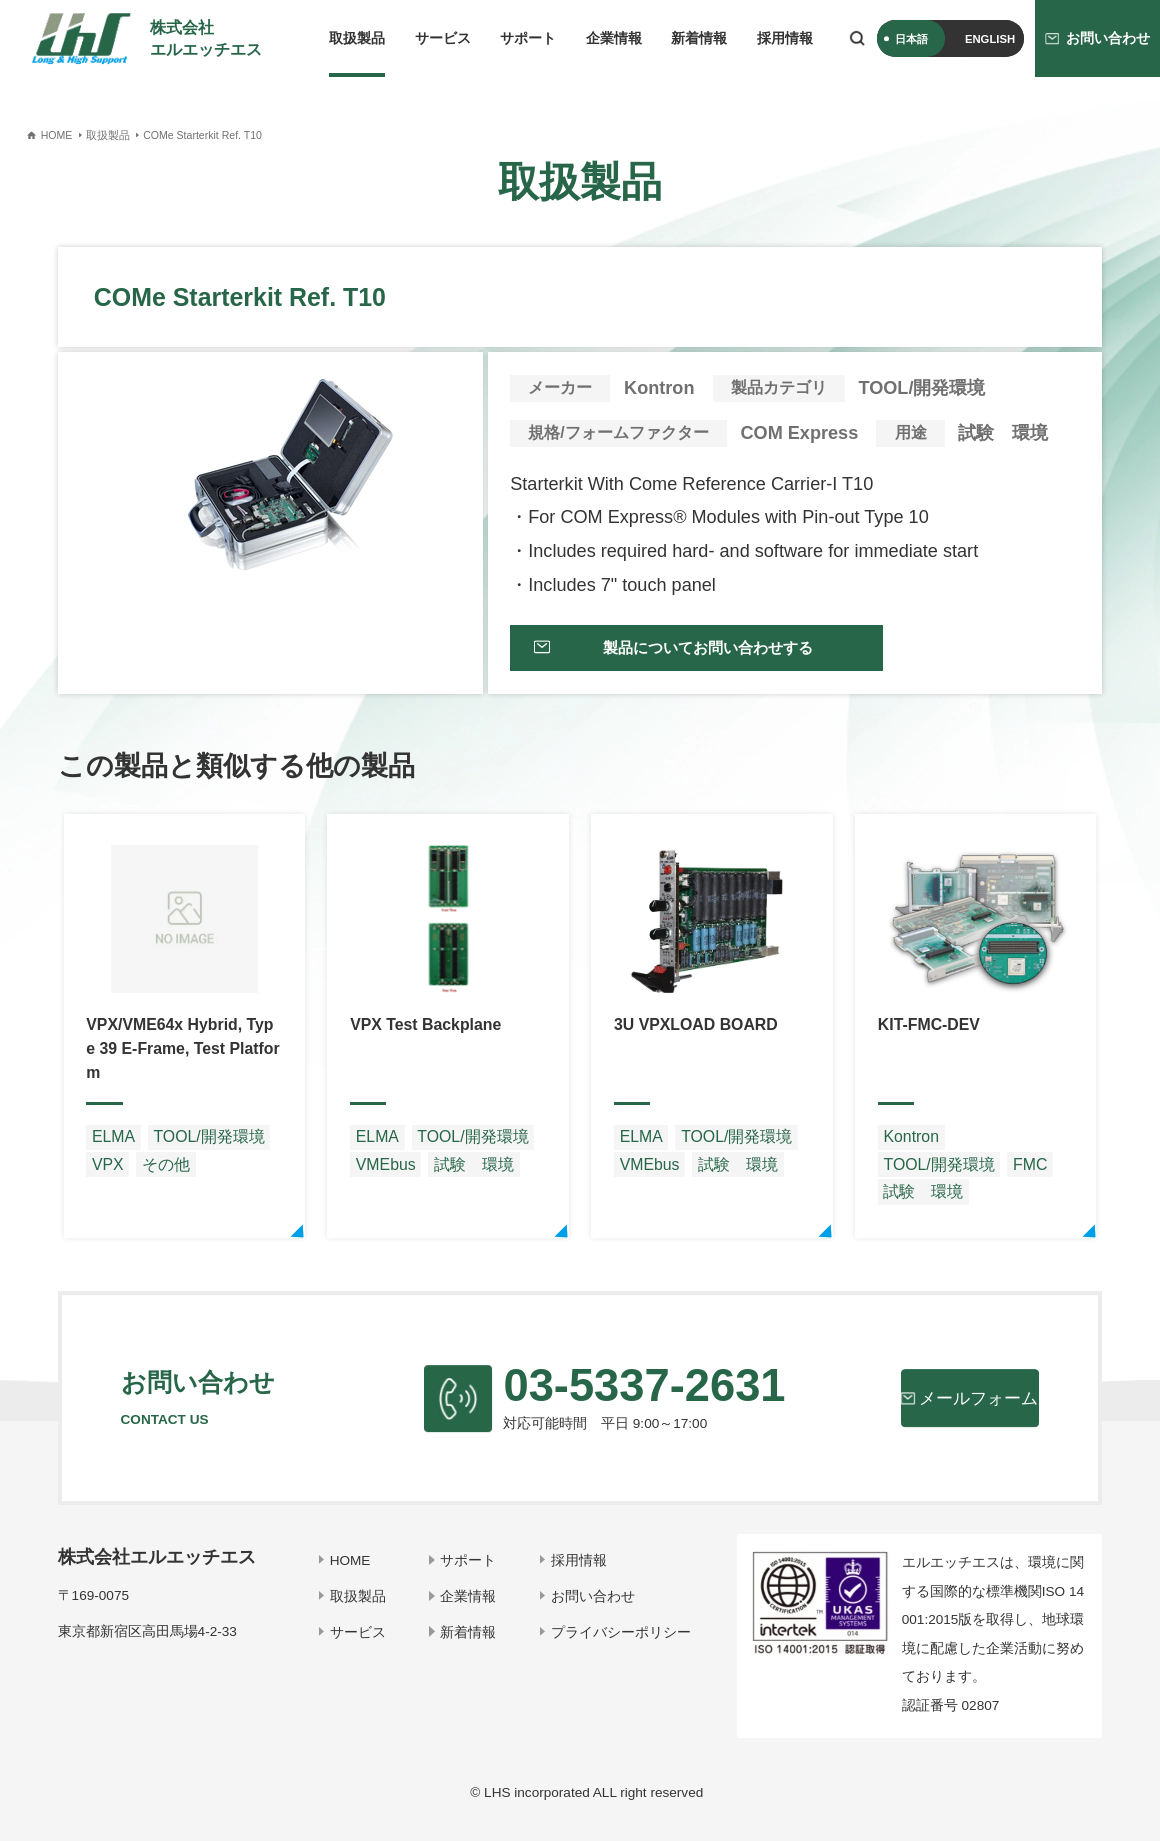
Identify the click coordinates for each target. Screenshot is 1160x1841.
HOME (355, 1571)
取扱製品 (357, 38)
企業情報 (614, 38)
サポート (528, 38)
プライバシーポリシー (622, 1642)
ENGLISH (990, 39)
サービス (443, 38)
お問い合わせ (594, 1607)
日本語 (911, 39)
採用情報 (785, 38)
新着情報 (699, 38)
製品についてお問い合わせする (695, 655)
